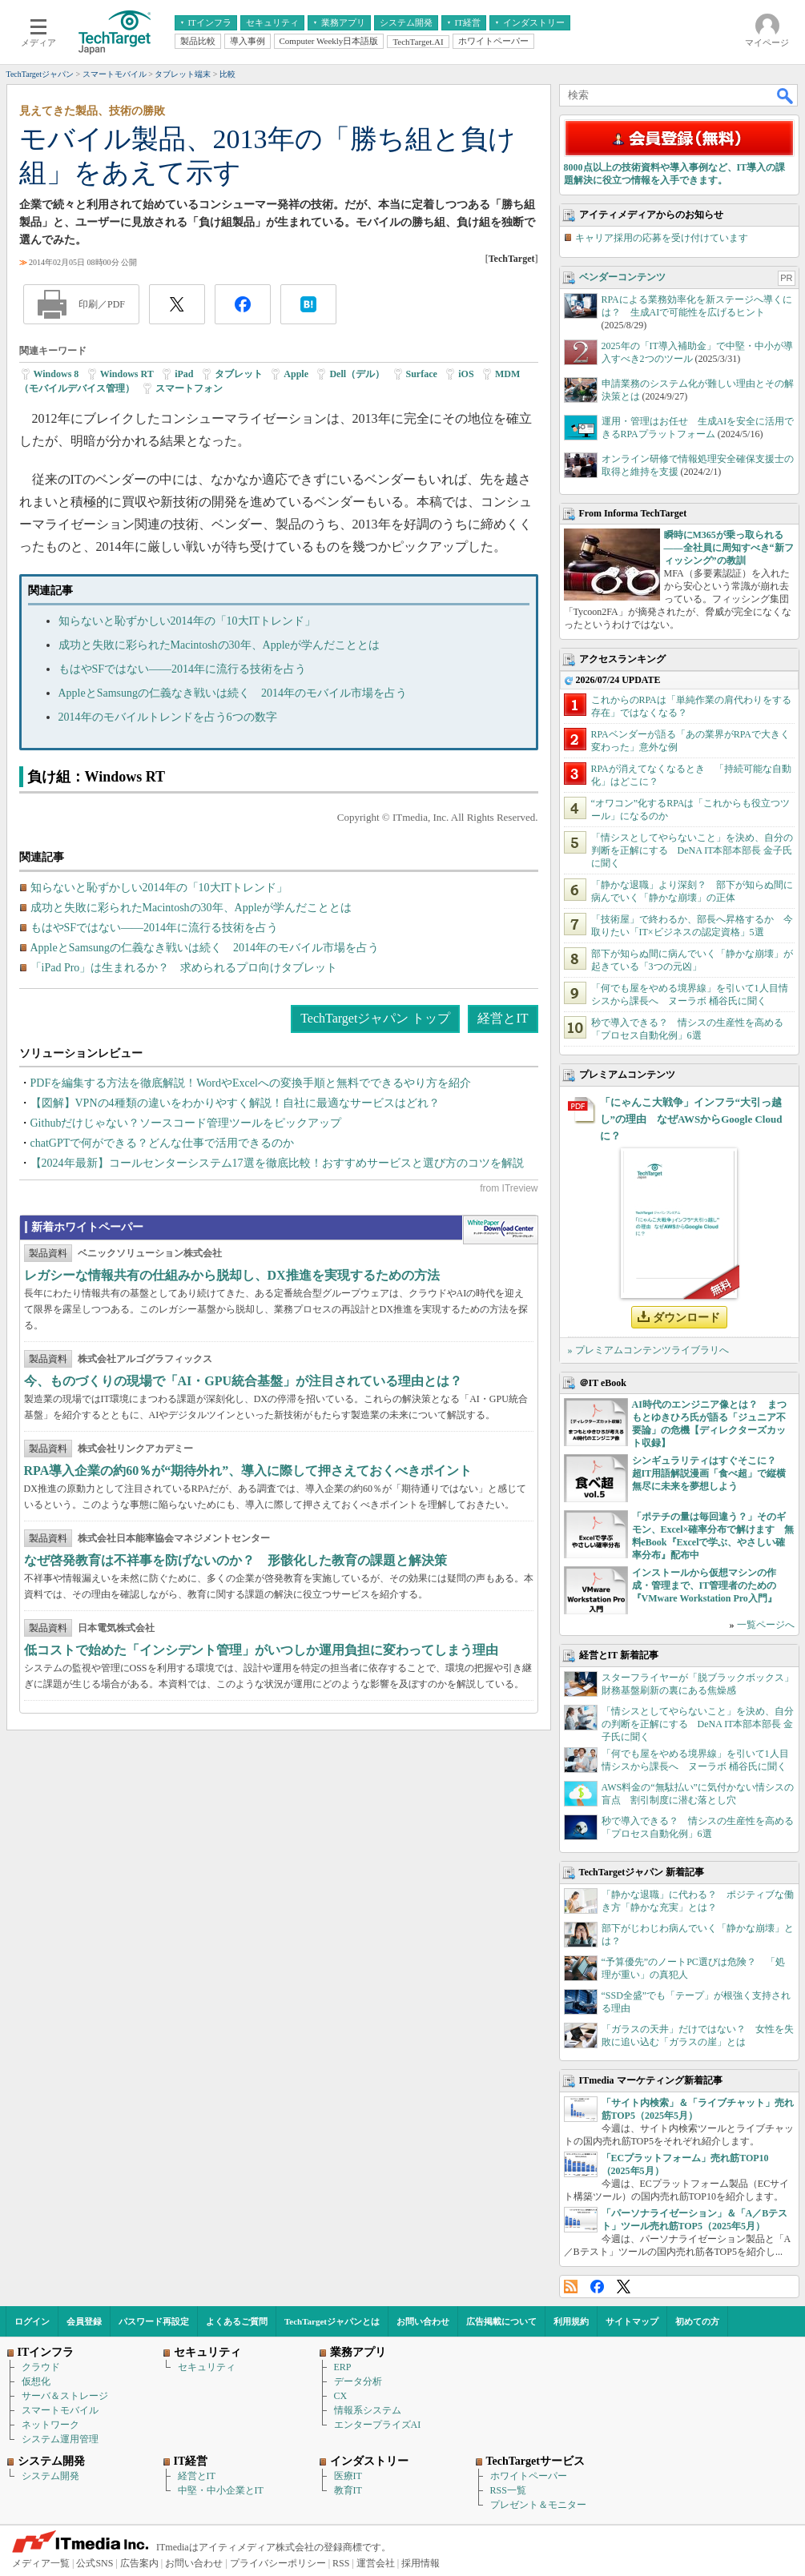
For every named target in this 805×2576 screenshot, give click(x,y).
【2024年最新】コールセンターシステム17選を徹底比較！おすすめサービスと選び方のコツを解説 (277, 1163)
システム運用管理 (60, 2439)
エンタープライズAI (377, 2424)
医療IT (348, 2476)
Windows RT (127, 374)
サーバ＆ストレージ (65, 2395)
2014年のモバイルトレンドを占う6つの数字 (167, 717)
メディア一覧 (41, 2563)
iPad (184, 374)
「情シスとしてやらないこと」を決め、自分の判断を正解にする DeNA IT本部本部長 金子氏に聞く (692, 850)
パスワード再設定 (154, 2321)
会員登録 (84, 2321)
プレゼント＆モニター (538, 2504)
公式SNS (94, 2563)
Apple (296, 374)
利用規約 (571, 2321)
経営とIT (502, 1018)
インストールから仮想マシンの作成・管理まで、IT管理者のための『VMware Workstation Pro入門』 (704, 1585)
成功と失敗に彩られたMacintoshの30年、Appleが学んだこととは (219, 645)
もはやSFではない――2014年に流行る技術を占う (182, 669)
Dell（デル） (356, 374)
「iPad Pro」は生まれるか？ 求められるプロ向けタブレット (184, 968)
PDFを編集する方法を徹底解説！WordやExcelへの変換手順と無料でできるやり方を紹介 (250, 1083)
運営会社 (375, 2563)
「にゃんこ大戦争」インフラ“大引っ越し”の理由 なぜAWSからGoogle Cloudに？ (691, 1119)
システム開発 (50, 2476)
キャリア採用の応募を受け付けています (661, 237)
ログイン (32, 2321)
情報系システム (367, 2410)
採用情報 (420, 2563)
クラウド (41, 2367)
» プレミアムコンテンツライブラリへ (648, 1350)
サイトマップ (632, 2321)
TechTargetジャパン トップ (375, 1018)
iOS (465, 374)
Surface (421, 374)
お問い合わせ (422, 2321)
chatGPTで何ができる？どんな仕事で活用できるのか (162, 1143)
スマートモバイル (60, 2410)
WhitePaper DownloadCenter (500, 1230)
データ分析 (358, 2381)
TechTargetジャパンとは (332, 2321)
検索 (786, 95)
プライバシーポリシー (278, 2563)
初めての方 (697, 2321)
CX (341, 2395)
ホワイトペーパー (528, 2476)
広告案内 (139, 2563)
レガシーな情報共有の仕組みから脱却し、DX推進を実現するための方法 (232, 1275)
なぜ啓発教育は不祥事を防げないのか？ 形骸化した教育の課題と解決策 (235, 1560)
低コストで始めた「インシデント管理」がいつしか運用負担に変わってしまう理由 (261, 1650)
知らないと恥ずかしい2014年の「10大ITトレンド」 (187, 621)
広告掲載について (501, 2321)
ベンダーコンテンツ (622, 277)
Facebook (597, 2286)
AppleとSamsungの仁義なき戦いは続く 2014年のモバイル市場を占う (233, 693)
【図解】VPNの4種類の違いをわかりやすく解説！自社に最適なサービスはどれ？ (235, 1103)
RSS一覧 (508, 2490)
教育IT (348, 2490)
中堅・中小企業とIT (221, 2490)
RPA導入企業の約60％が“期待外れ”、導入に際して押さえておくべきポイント (248, 1470)
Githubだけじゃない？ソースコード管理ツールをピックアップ (186, 1123)
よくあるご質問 (237, 2321)
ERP (343, 2367)
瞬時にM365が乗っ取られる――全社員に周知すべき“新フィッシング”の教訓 (729, 547)
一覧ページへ (766, 1624)
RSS (571, 2286)
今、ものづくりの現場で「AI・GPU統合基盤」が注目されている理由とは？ (243, 1381)
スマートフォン (189, 388)
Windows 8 (56, 374)
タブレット (239, 374)
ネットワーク (50, 2424)
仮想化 (36, 2381)
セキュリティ (206, 2367)
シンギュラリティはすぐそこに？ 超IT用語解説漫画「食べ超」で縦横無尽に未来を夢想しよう (709, 1473)
